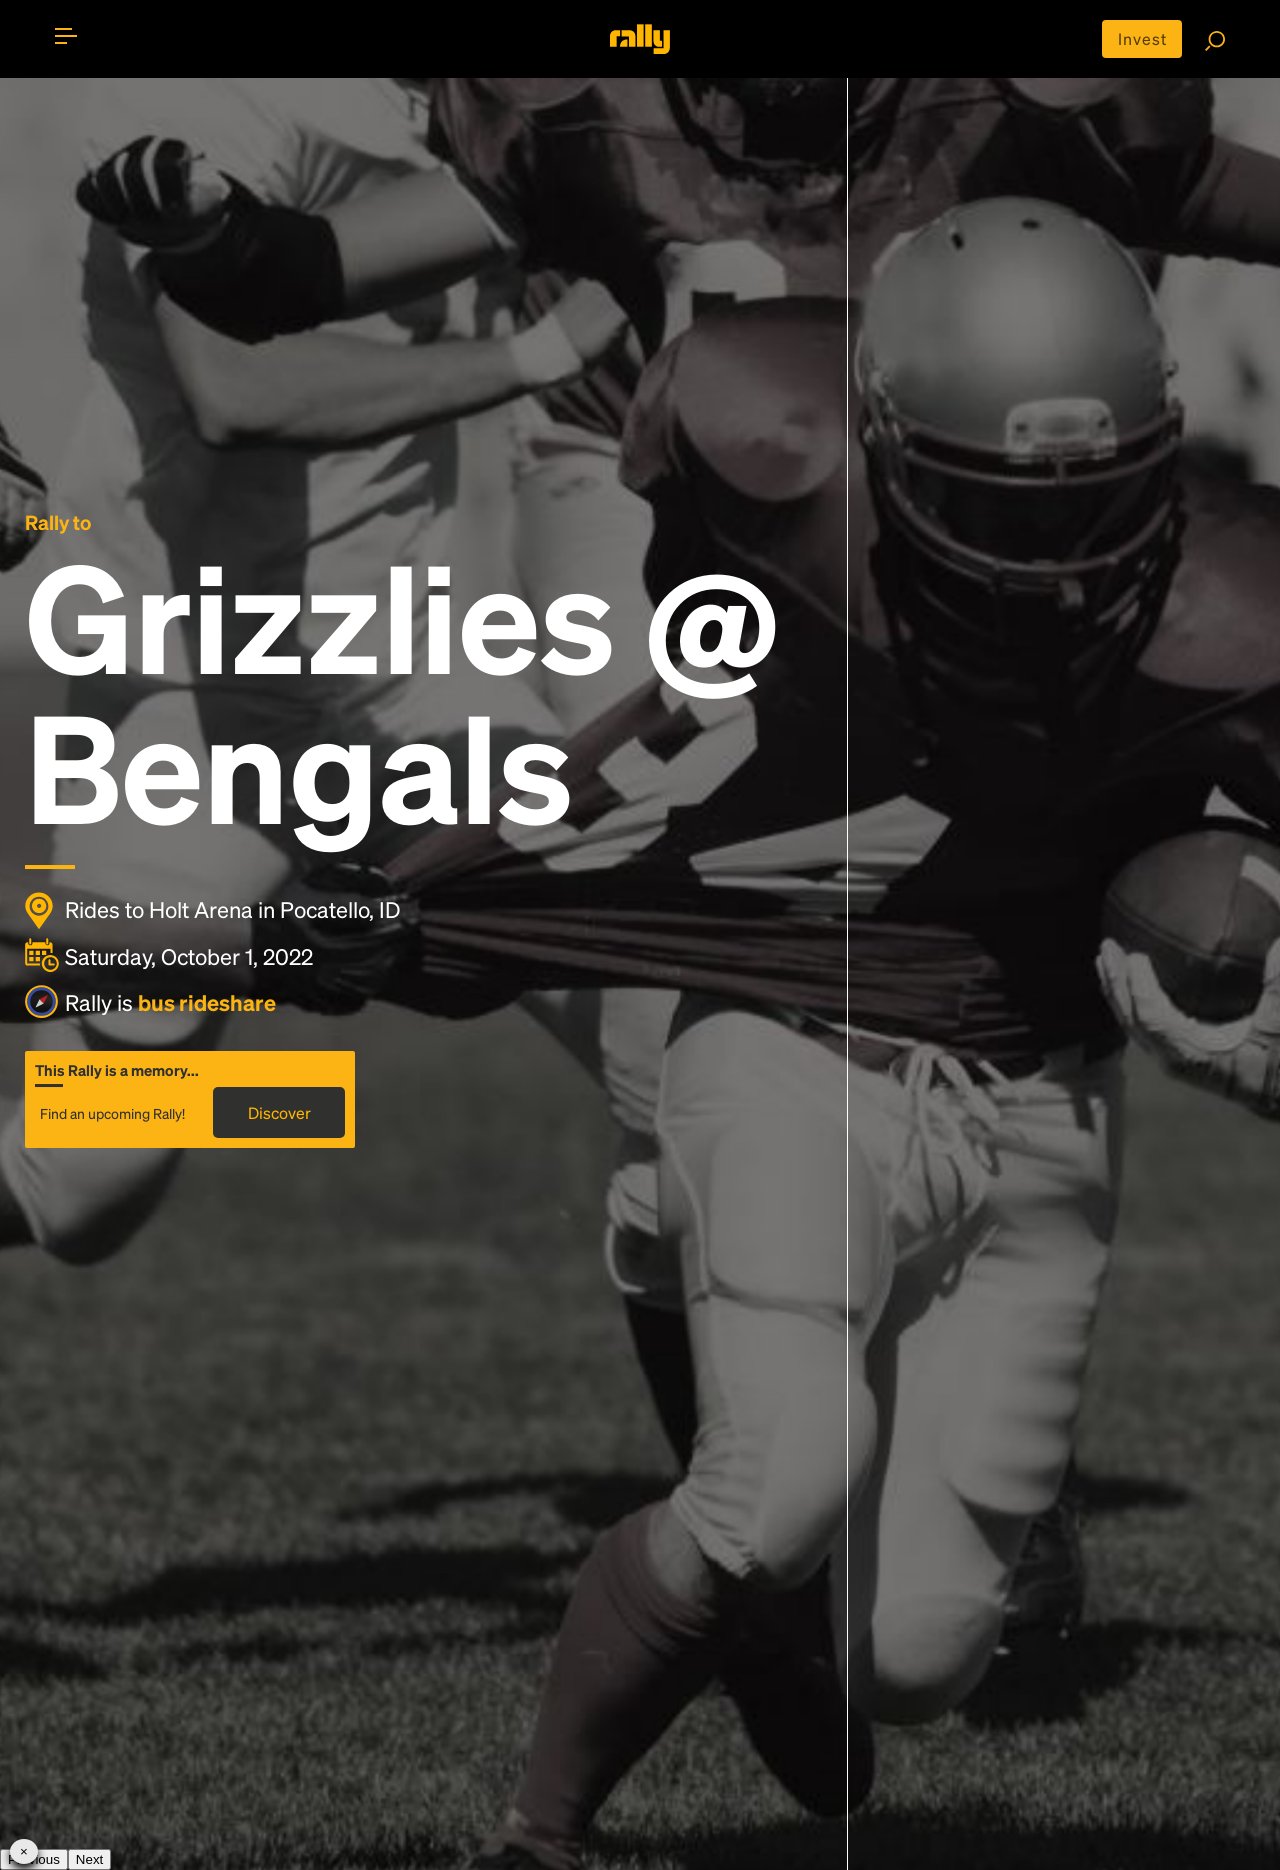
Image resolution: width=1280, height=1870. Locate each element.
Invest (1142, 38)
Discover (279, 1112)
